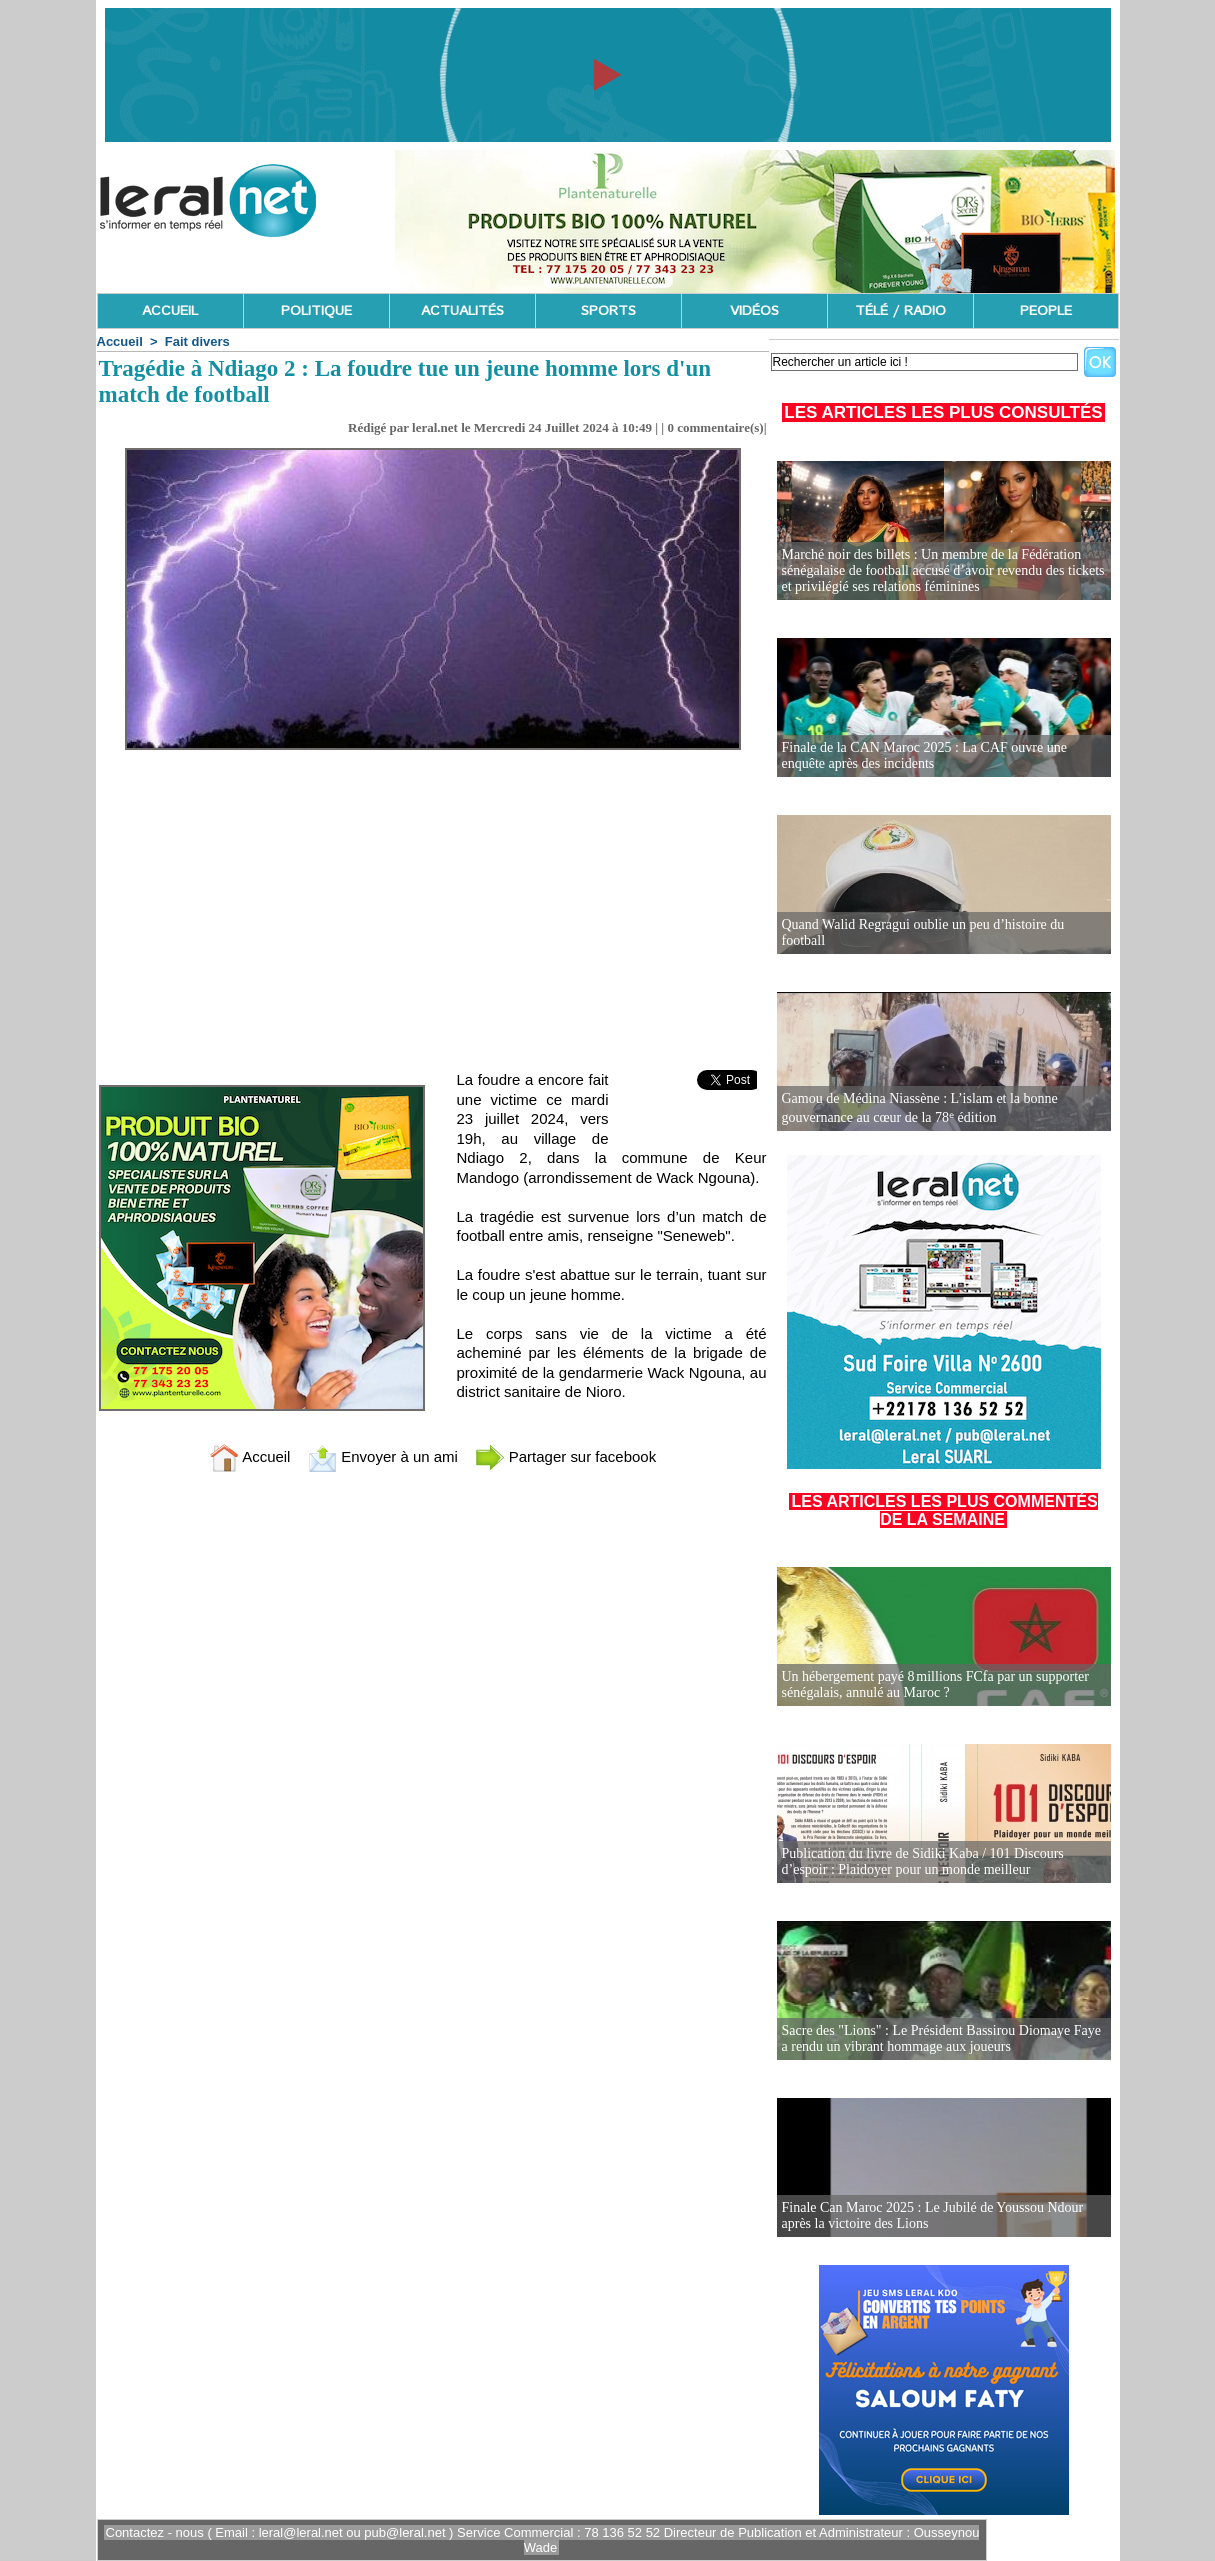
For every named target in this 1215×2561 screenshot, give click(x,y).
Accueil (120, 341)
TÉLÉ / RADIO (900, 311)
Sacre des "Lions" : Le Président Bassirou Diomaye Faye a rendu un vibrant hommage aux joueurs (941, 2038)
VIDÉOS (754, 311)
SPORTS (608, 311)
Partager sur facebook (566, 1456)
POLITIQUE (316, 311)
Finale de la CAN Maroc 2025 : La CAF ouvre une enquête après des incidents (924, 755)
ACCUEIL (170, 311)
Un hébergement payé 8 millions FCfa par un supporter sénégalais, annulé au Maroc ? (935, 1684)
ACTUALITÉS (462, 311)
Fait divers (197, 341)
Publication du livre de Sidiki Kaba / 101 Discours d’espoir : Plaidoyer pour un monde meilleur (923, 1861)
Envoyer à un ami (382, 1456)
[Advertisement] (433, 900)
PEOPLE (1046, 311)
